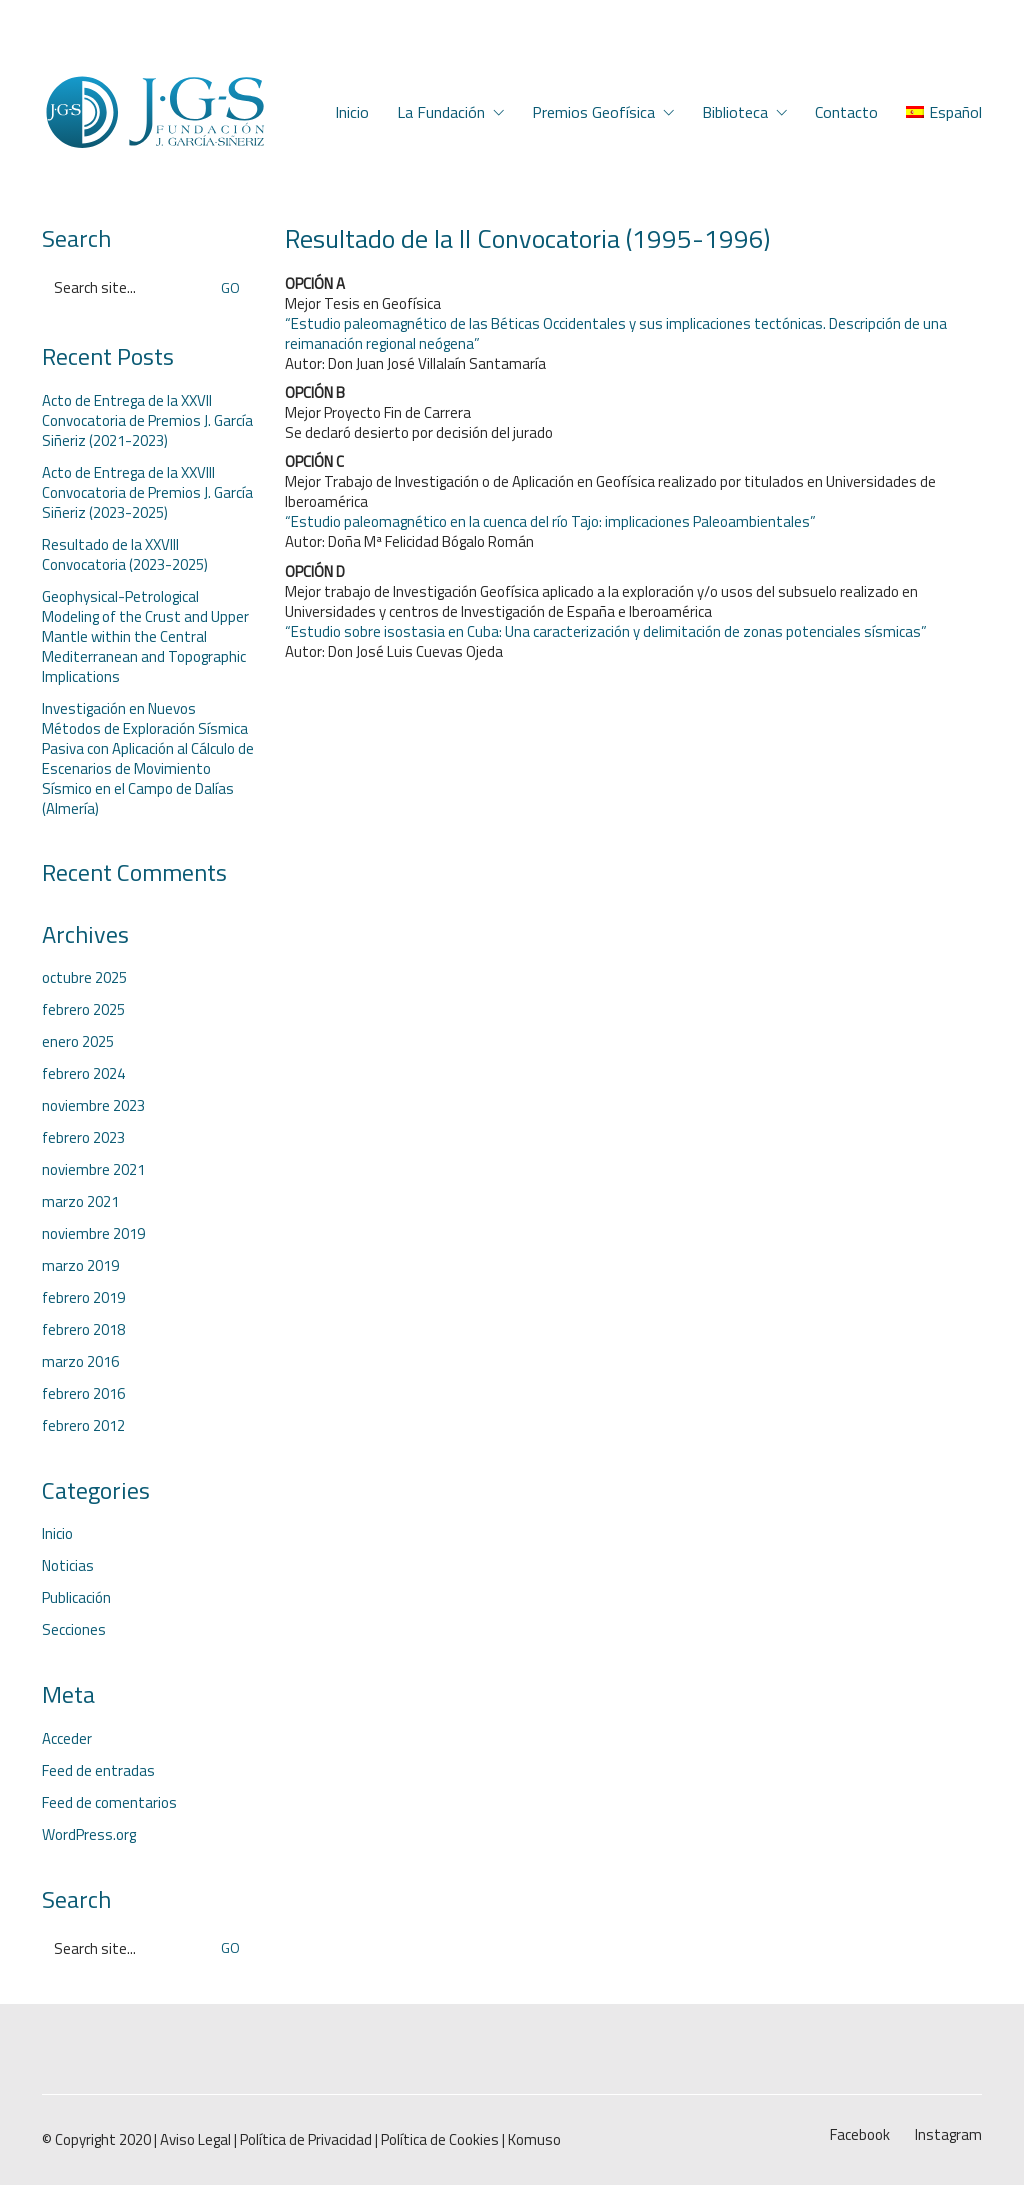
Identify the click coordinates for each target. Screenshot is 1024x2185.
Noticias (68, 1566)
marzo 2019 (80, 1266)
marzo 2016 (80, 1362)
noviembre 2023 (93, 1106)
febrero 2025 (83, 1010)
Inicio (57, 1534)
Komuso (534, 2140)
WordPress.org (89, 1835)
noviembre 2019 (93, 1234)
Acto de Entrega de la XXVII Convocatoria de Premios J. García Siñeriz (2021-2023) (147, 421)
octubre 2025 (84, 978)
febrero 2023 (83, 1138)
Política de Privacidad (306, 2140)
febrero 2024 (83, 1074)
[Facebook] (860, 2135)
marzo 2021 (80, 1202)
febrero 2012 (83, 1426)
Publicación (76, 1598)
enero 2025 (78, 1042)
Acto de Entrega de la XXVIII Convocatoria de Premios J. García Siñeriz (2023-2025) (147, 493)
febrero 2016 (83, 1394)
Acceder (67, 1739)
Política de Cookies (440, 2140)
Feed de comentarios (109, 1803)
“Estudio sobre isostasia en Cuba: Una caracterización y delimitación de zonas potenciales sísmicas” (606, 631)
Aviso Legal (195, 2140)
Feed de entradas (98, 1771)
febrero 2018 (83, 1330)
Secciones (74, 1630)
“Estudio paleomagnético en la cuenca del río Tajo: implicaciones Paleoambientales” (550, 521)
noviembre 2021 (93, 1170)
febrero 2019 (83, 1298)
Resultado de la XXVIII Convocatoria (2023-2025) (125, 555)
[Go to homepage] (154, 112)
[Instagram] (948, 2135)
